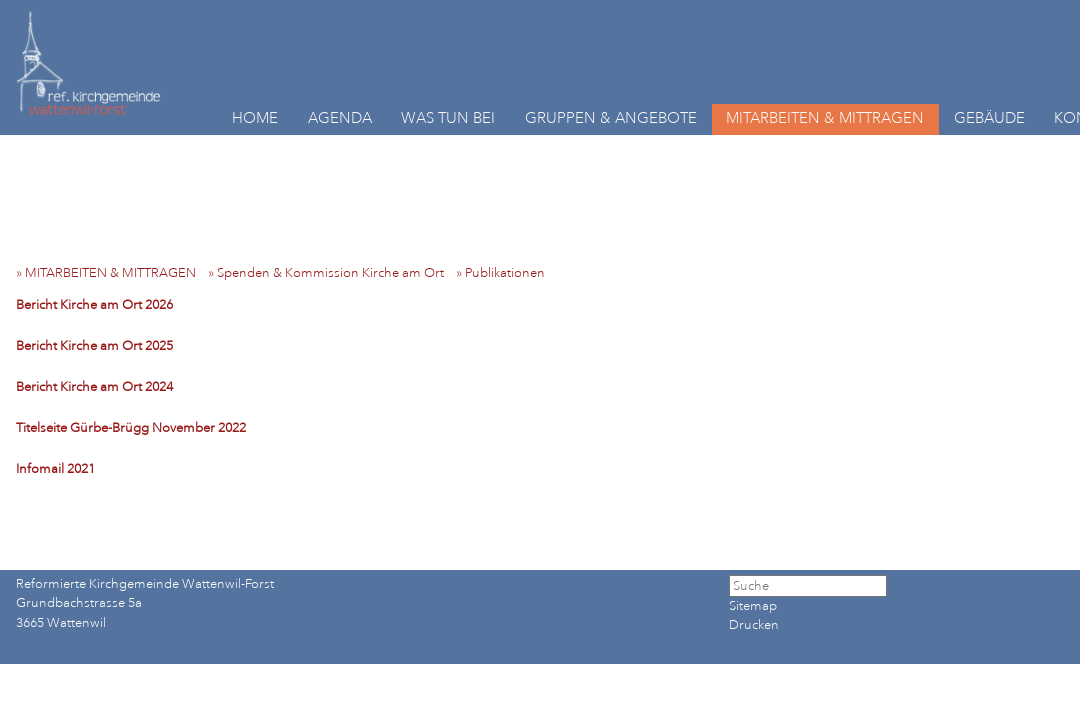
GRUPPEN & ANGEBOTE (611, 118)
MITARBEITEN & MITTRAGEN (825, 118)
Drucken (754, 625)
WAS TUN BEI (448, 118)
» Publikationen (505, 273)
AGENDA (340, 118)
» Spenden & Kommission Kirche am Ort (330, 273)
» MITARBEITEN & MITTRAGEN (110, 273)
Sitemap (753, 606)
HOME (255, 118)
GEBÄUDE (989, 118)
